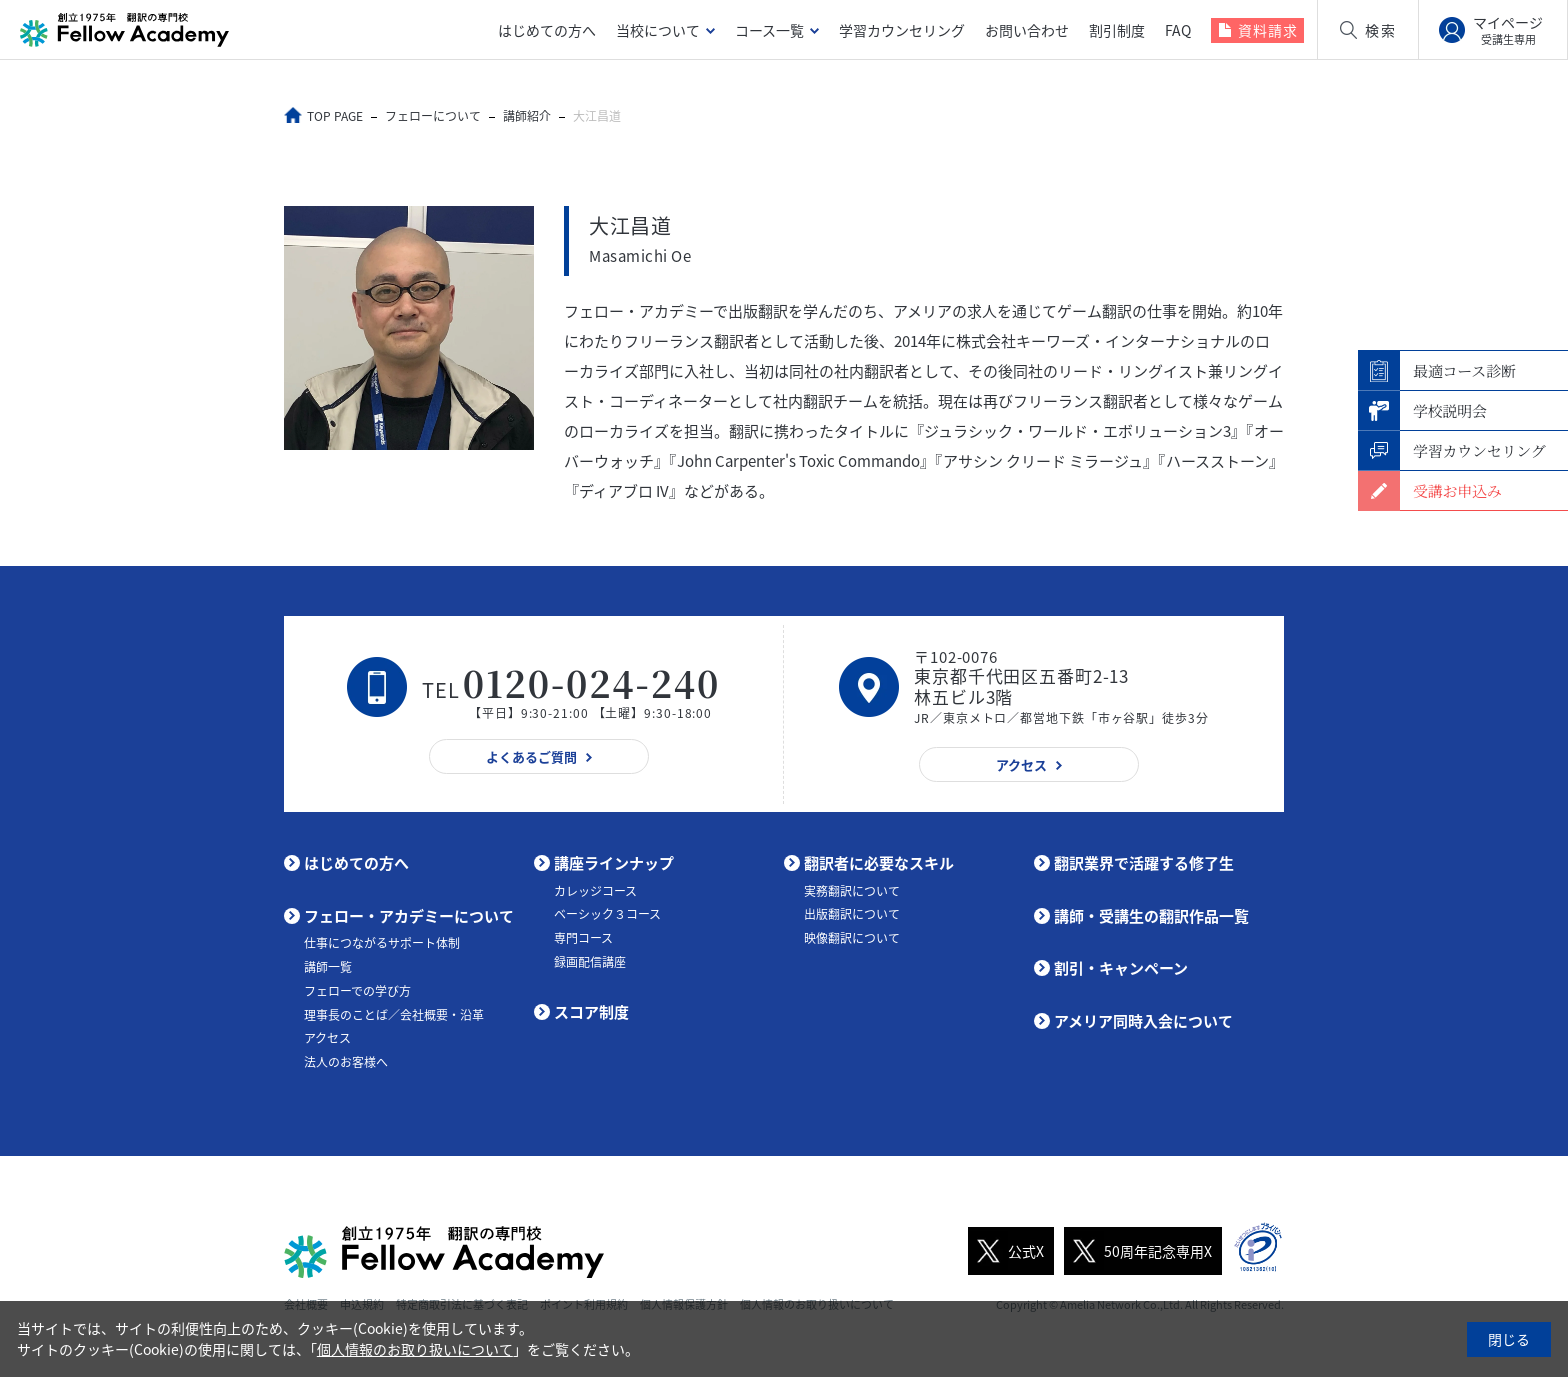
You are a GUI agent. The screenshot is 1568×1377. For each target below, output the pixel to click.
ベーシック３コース (607, 914)
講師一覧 (328, 967)
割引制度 (1117, 30)
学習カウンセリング (902, 30)
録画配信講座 (590, 962)
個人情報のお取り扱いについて (415, 1349)
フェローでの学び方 (357, 991)
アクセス (327, 1038)
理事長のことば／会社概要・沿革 (394, 1015)
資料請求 (1268, 30)
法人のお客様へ (346, 1062)
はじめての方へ (547, 30)
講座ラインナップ (614, 863)
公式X (1006, 1251)
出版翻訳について (852, 914)
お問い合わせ (1027, 30)
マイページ (1508, 30)
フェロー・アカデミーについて (409, 916)
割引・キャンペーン (1121, 968)
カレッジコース (595, 891)
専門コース (583, 938)
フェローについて (435, 116)
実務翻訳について (852, 891)
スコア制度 (591, 1012)
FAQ (1178, 30)
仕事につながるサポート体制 (382, 943)
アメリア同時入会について (1143, 1021)
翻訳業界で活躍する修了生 (1144, 863)
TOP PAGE (337, 116)
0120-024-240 (592, 682)
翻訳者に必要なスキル (879, 863)
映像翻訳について (852, 938)
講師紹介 (529, 116)
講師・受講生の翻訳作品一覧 (1151, 916)
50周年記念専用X (1138, 1251)
